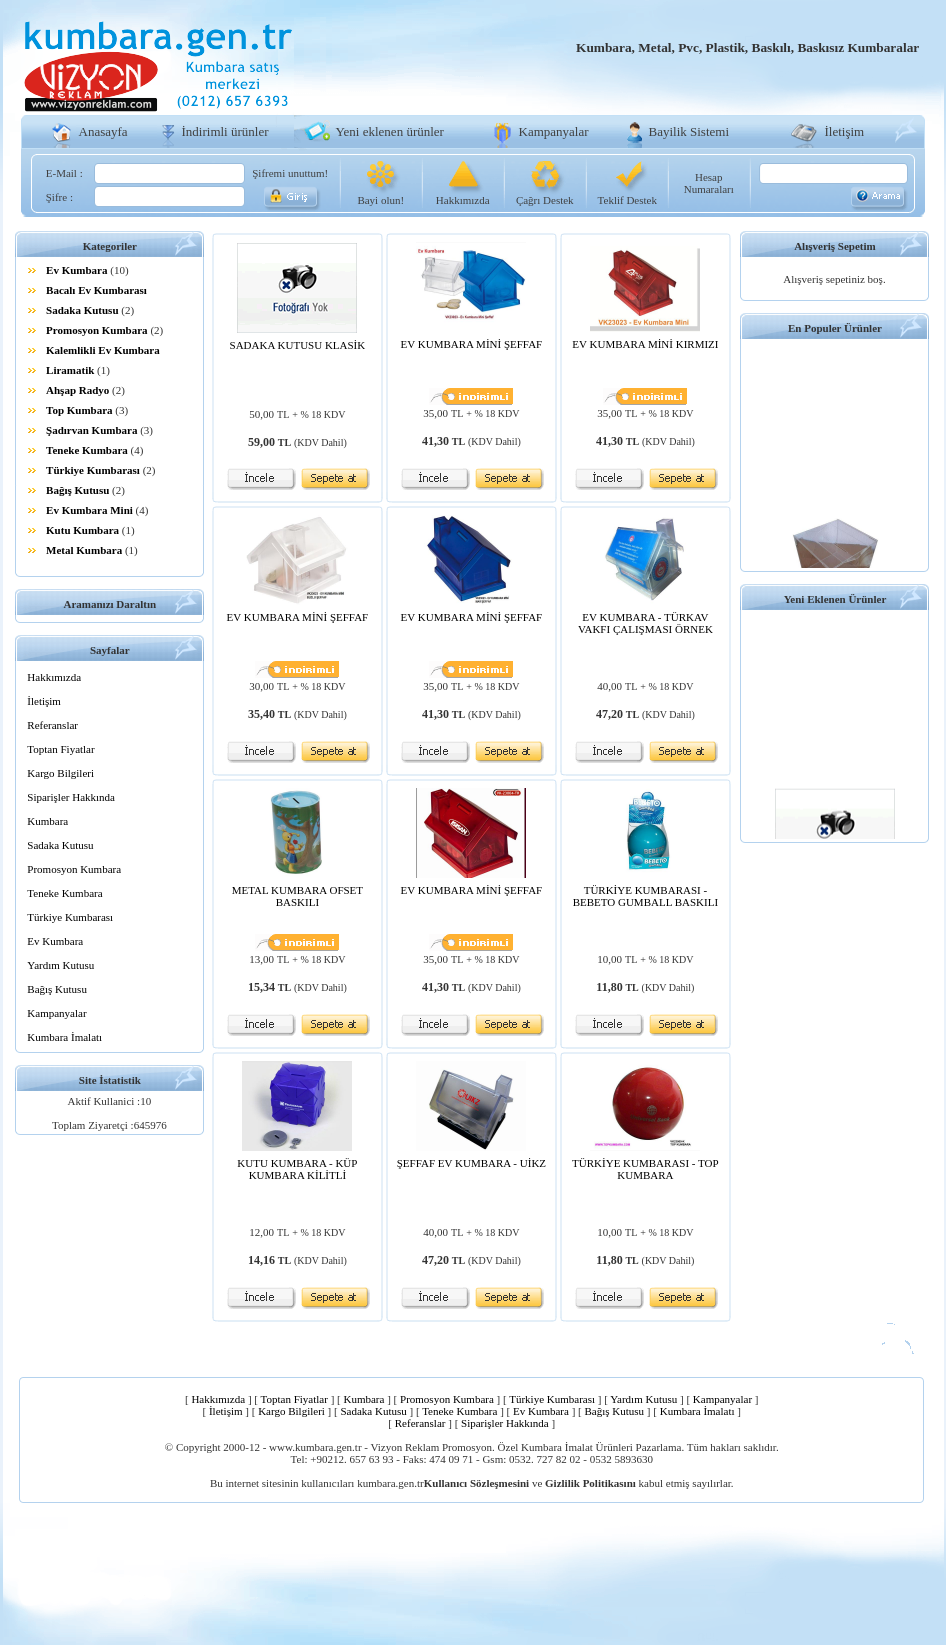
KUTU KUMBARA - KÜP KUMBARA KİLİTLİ (297, 1169)
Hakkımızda (463, 200)
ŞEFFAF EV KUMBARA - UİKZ (471, 1163)
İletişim (845, 131)
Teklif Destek (627, 200)
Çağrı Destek (545, 200)
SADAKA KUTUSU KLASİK (298, 345)
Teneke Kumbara (87, 450)
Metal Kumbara (84, 550)
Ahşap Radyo (77, 390)
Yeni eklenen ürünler (390, 131)
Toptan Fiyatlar (60, 749)
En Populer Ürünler (835, 328)
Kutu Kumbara (82, 530)
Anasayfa (103, 131)
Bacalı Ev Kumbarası (96, 290)
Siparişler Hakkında (71, 797)
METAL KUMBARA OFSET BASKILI (297, 896)
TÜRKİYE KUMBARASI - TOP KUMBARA (645, 1169)
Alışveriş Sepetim (835, 246)
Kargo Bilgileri (60, 773)
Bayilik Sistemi (689, 131)
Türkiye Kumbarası (93, 470)
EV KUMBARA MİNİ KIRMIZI (645, 344)
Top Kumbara (79, 410)
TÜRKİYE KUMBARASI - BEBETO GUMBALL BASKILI (645, 896)
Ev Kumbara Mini (89, 510)
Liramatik (70, 370)
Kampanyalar (554, 131)
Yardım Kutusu (60, 965)
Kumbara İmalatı (64, 1037)
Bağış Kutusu (77, 490)
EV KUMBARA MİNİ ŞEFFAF (472, 344)
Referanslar (52, 725)
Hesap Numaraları (709, 183)
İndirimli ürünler (225, 131)
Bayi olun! (380, 200)
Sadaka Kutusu (82, 310)
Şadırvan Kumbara (91, 430)
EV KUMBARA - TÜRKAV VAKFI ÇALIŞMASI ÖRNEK (645, 623)
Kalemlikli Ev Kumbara (103, 350)
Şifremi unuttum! (290, 173)
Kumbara (47, 821)
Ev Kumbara (76, 270)
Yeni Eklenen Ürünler (835, 599)
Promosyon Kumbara (97, 330)
